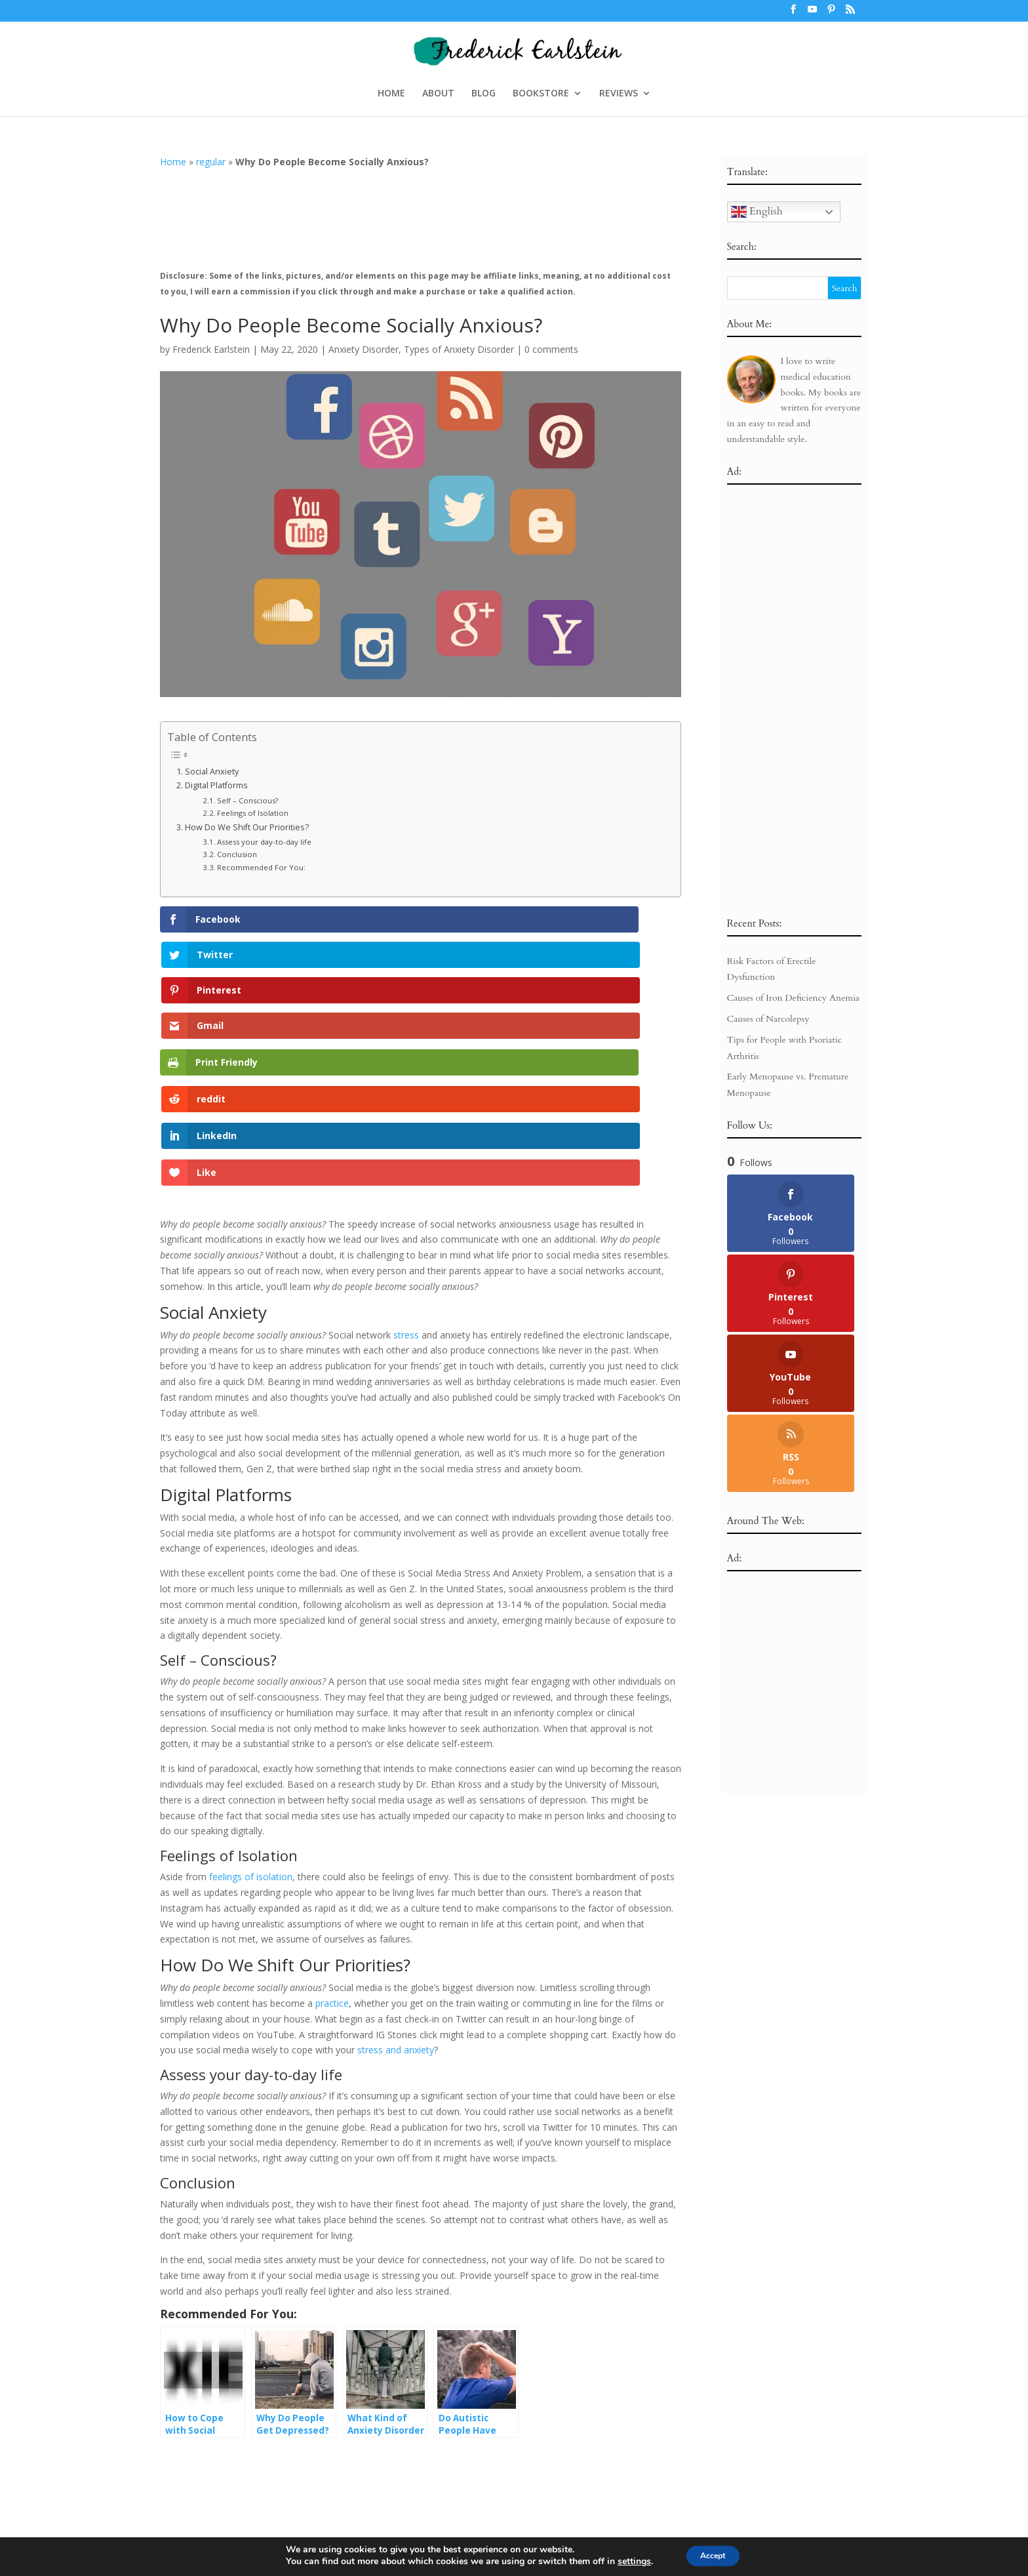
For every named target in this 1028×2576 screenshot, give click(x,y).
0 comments (551, 349)
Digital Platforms (216, 785)
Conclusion (237, 854)
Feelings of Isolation (252, 813)
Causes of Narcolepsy (768, 1019)
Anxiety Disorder (363, 349)
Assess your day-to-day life (264, 842)
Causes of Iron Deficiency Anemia (793, 998)
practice (332, 1787)
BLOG (483, 94)
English (757, 212)
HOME (391, 94)
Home (173, 161)
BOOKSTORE (541, 94)
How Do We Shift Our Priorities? (247, 827)
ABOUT (438, 94)
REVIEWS (618, 94)
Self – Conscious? (247, 800)
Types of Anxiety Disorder (459, 349)
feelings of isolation (250, 1660)
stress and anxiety (395, 1833)
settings (626, 2561)
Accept (713, 2555)
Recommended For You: (261, 867)
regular (211, 161)
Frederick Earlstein (211, 349)
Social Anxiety (212, 771)
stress (406, 1118)
